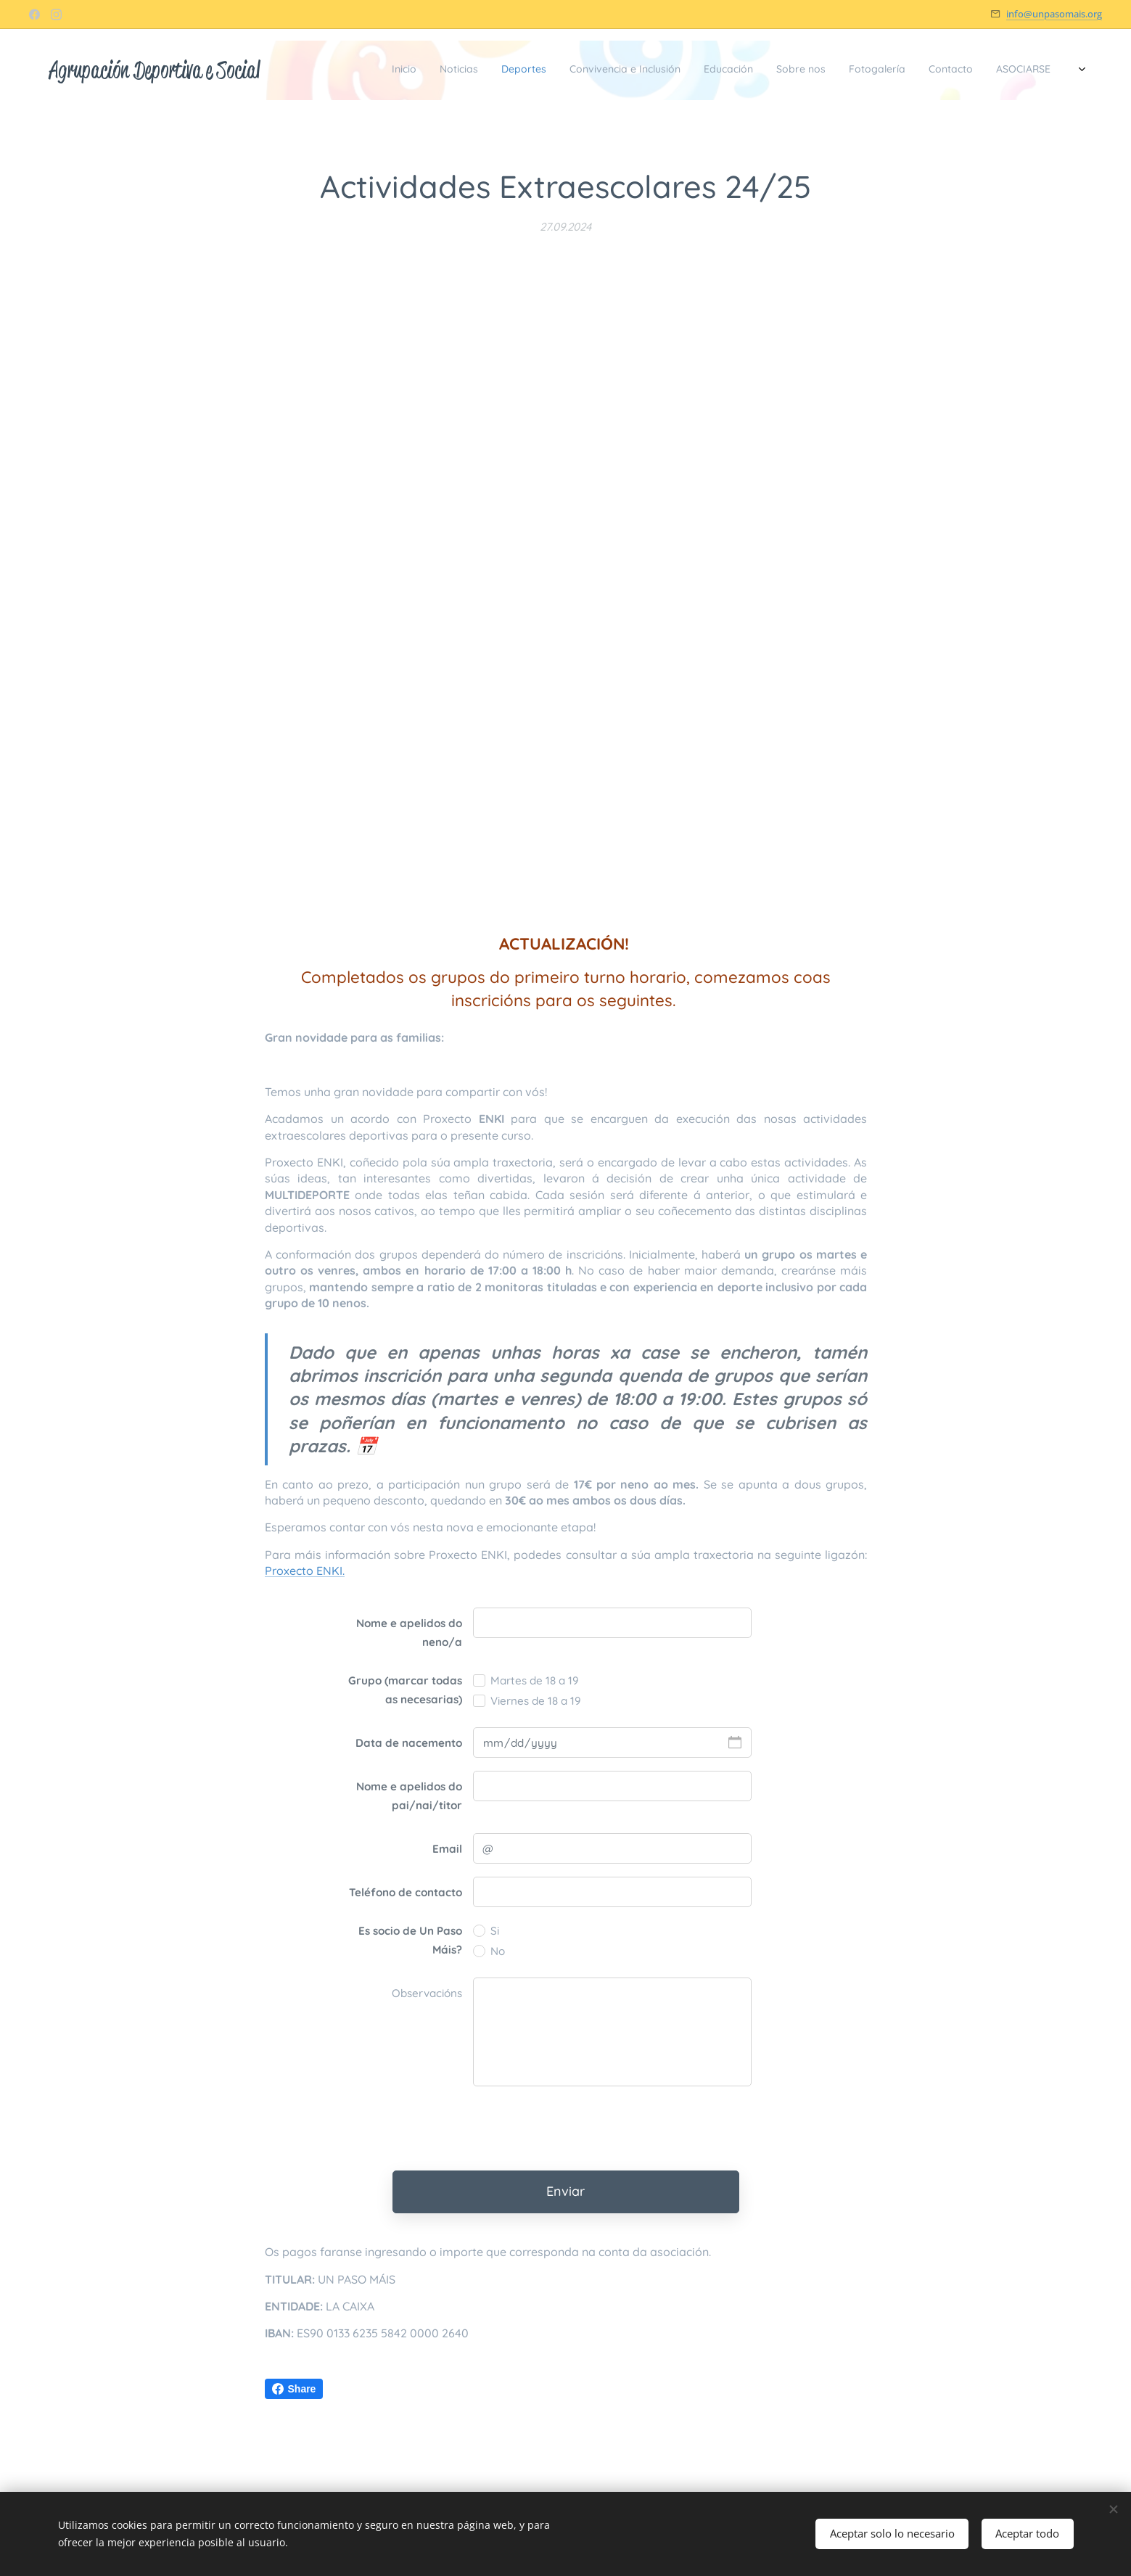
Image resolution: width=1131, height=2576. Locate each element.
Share (294, 2389)
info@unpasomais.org (1054, 13)
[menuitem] (862, 70)
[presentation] (582, 2127)
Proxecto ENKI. (305, 1570)
